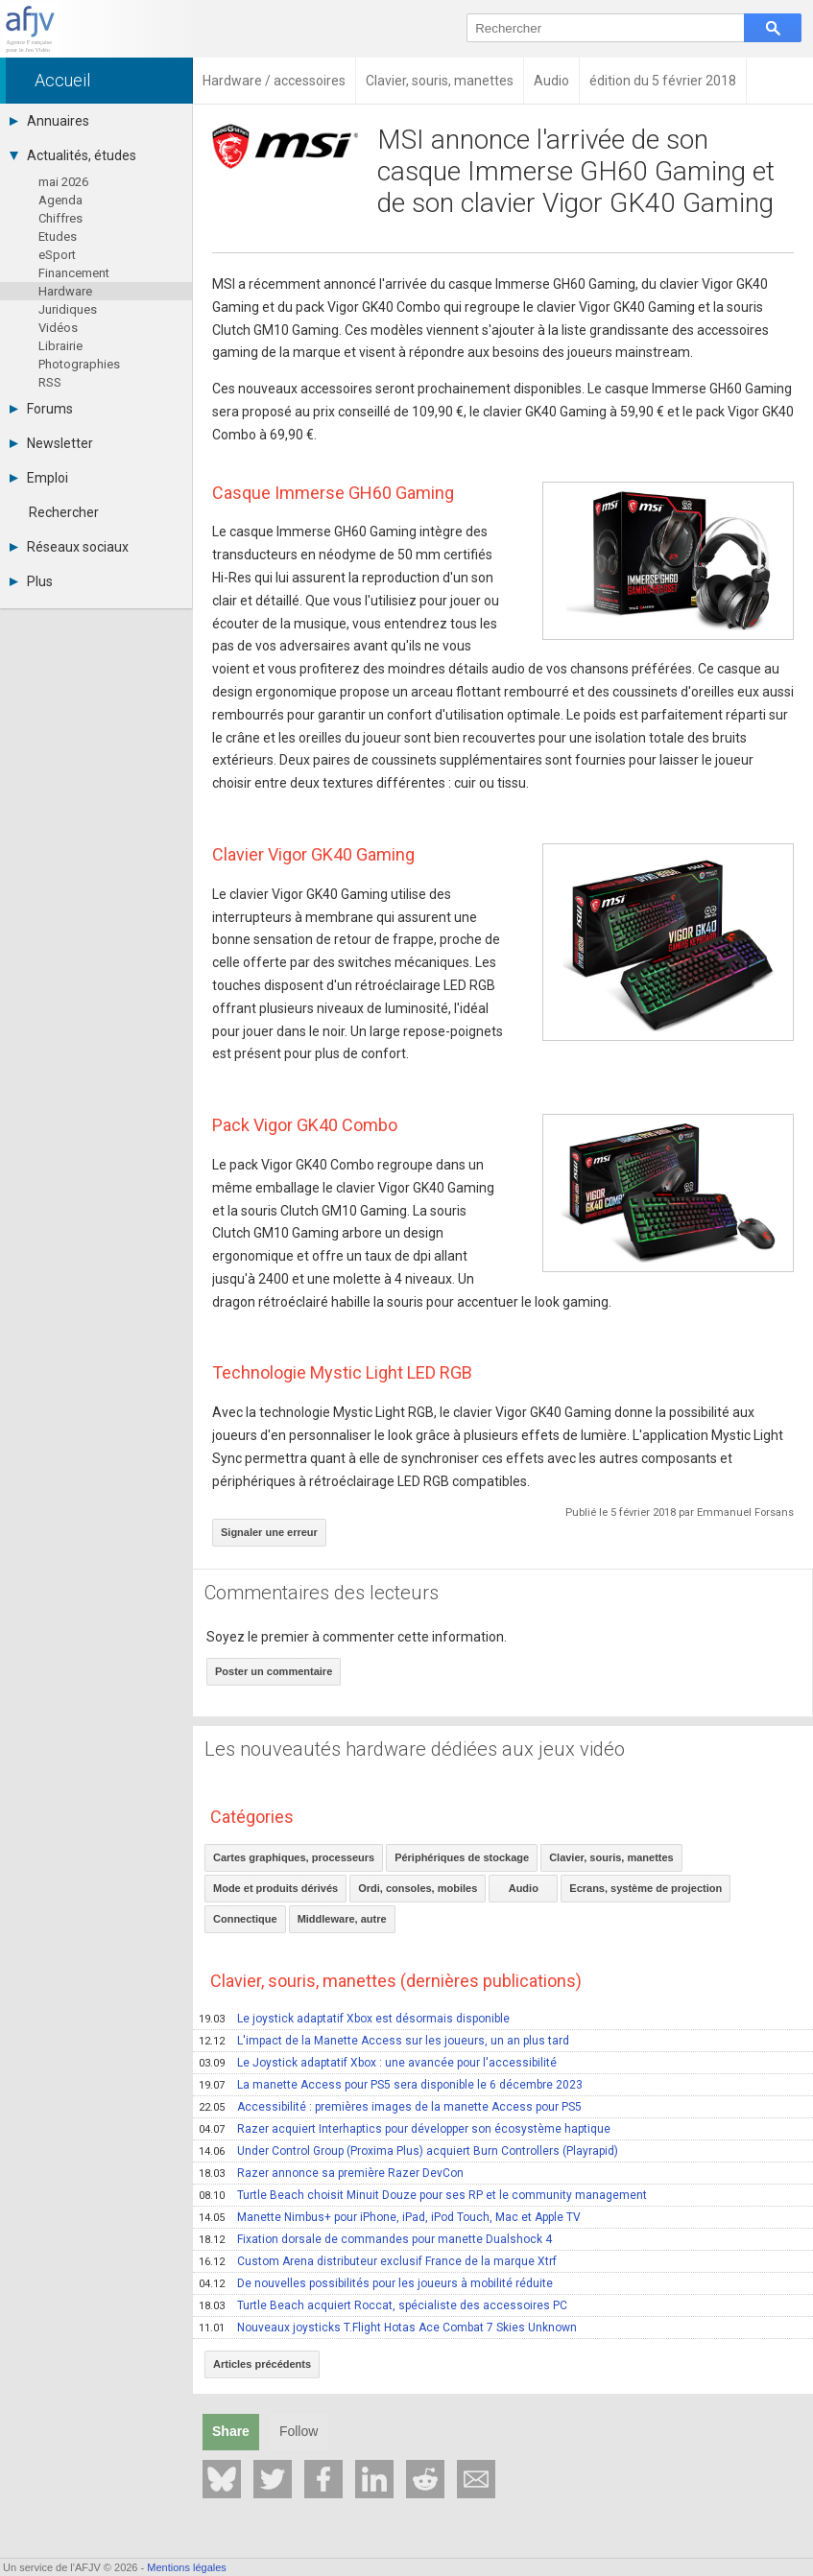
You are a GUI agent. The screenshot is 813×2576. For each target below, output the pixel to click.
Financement (73, 273)
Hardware (65, 291)
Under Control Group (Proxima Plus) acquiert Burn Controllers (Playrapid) (408, 2151)
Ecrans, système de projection (645, 1888)
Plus (31, 581)
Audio (523, 1888)
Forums (41, 408)
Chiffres (60, 218)
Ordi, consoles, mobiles (417, 1888)
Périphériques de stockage (462, 1857)
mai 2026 (63, 182)
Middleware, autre (342, 1919)
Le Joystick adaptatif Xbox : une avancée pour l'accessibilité (378, 2062)
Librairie (60, 346)
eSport (57, 255)
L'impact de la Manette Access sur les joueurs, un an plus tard (384, 2040)
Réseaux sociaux (69, 547)
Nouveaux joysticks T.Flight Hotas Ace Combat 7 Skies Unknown (388, 2327)
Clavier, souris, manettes (611, 1857)
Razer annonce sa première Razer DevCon (331, 2173)
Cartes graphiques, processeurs (293, 1857)
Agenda (60, 200)
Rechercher (64, 512)
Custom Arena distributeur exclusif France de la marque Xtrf (378, 2261)
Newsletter (51, 443)
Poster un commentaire (273, 1671)
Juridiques (67, 309)
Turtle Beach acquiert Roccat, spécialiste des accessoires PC (383, 2305)
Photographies (79, 364)
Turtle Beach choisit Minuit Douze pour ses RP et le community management (423, 2195)
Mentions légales (187, 2567)
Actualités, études (73, 155)
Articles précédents (262, 2364)
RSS (49, 382)
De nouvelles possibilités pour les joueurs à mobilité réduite (376, 2283)
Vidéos (58, 327)
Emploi (39, 477)
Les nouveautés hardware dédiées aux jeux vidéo (414, 1749)
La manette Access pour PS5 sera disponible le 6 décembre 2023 (391, 2085)
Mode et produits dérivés (275, 1888)
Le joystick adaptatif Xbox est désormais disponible (354, 2018)
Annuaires (49, 121)
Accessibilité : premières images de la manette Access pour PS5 (390, 2107)
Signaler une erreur (269, 1532)
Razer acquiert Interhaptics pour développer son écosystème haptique (404, 2129)
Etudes (57, 236)
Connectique (245, 1919)
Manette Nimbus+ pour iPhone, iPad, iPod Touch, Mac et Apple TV (390, 2217)
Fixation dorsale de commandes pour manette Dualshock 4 (375, 2239)
